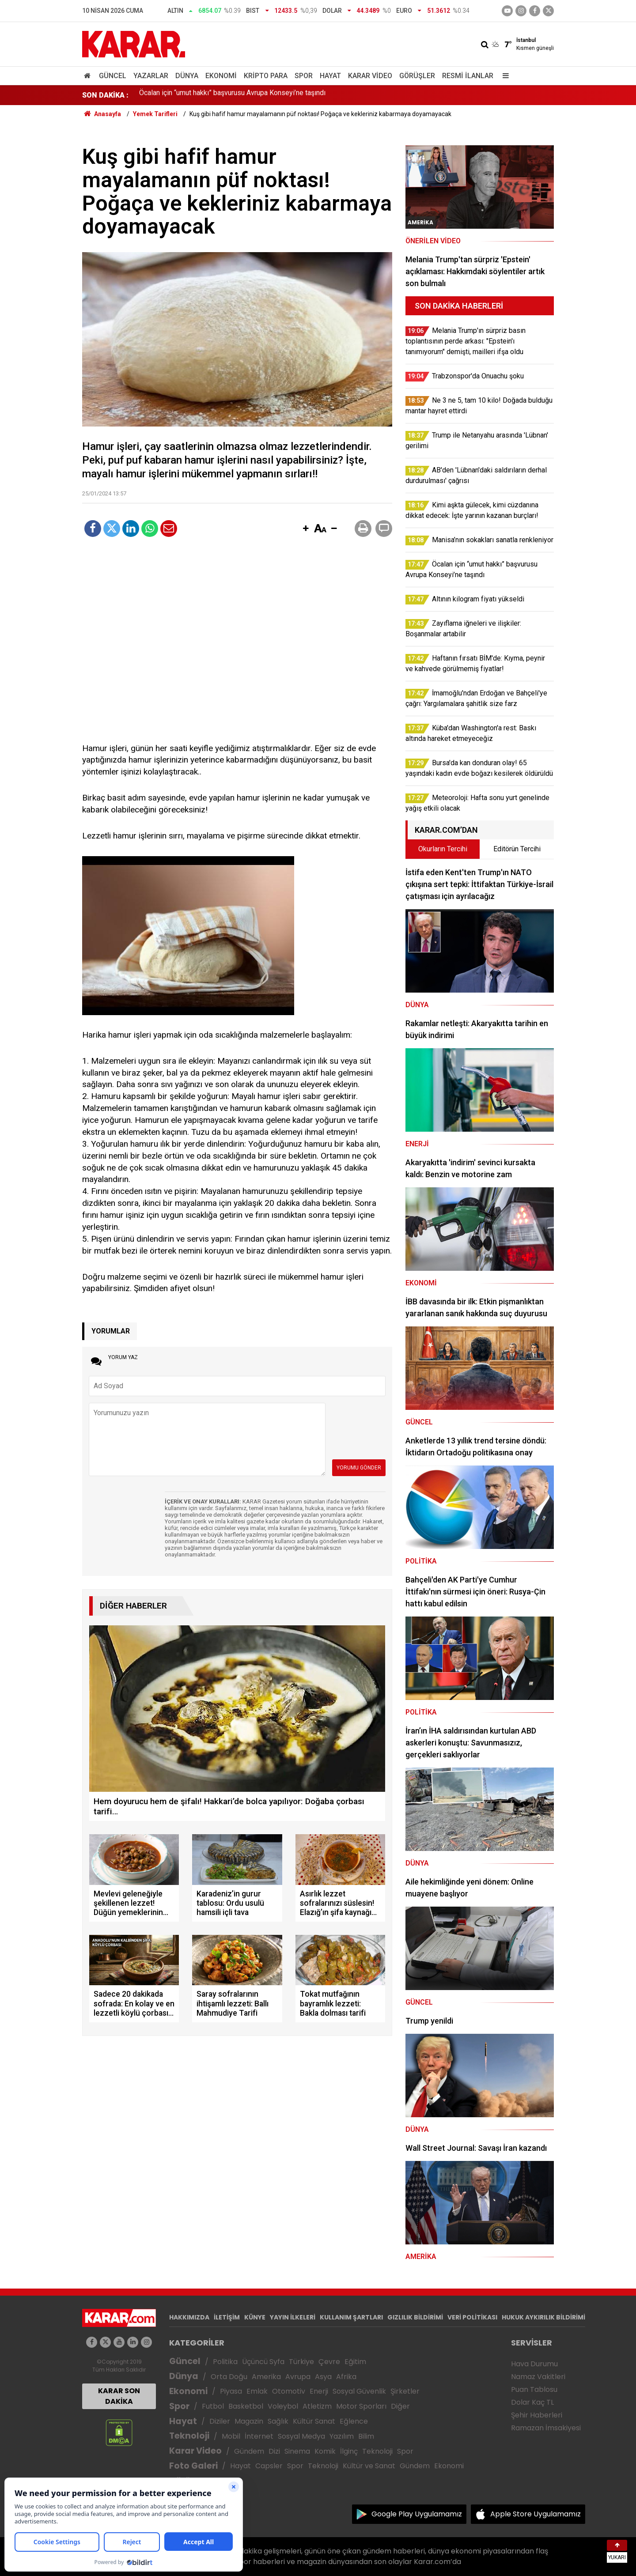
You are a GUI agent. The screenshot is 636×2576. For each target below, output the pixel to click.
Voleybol (283, 2406)
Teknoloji (189, 2436)
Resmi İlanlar (467, 76)
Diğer (400, 2406)
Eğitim (355, 2362)
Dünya (186, 76)
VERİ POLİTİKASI (472, 2317)
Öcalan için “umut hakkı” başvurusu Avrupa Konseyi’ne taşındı (232, 95)
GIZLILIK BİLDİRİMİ (415, 2317)
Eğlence (354, 2421)
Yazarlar (150, 76)
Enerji (319, 2391)
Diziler (219, 2421)
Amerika (266, 2377)
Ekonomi (221, 76)
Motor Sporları (361, 2406)
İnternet (259, 2436)
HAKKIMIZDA (189, 2317)
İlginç (349, 2451)
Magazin (249, 2421)
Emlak (257, 2391)
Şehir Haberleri (536, 2415)
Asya (323, 2377)
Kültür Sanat (314, 2421)
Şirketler (405, 2391)
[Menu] (503, 76)
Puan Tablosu (534, 2389)
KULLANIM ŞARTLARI (351, 2317)
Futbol (213, 2406)
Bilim (366, 2436)
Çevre (329, 2362)
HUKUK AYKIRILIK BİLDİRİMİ (543, 2317)
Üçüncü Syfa (263, 2362)
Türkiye (301, 2362)
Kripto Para (266, 76)
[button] (305, 529)
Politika (225, 2362)
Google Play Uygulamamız (416, 2514)
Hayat (330, 76)
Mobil (231, 2436)
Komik (325, 2451)
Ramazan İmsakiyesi (546, 2428)
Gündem (249, 2451)
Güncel (112, 76)
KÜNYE (254, 2317)
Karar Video (370, 76)
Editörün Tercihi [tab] (517, 849)
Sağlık (278, 2421)
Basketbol (245, 2406)
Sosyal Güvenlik (359, 2391)
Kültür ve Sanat (369, 2466)
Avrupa (297, 2377)
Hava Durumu (534, 2364)
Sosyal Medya (301, 2436)
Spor (304, 76)
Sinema (297, 2451)
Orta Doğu (229, 2377)
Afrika (346, 2377)
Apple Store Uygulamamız (535, 2514)
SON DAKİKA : (105, 95)
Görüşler (417, 76)
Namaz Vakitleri (538, 2377)
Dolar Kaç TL (532, 2402)
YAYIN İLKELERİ (292, 2317)
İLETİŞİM (227, 2317)
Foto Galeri (193, 2466)
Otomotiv (288, 2391)
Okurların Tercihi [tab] (442, 849)
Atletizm (317, 2406)
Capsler (269, 2466)
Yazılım (341, 2436)
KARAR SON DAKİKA (119, 2396)
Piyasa (231, 2391)
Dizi (274, 2451)
